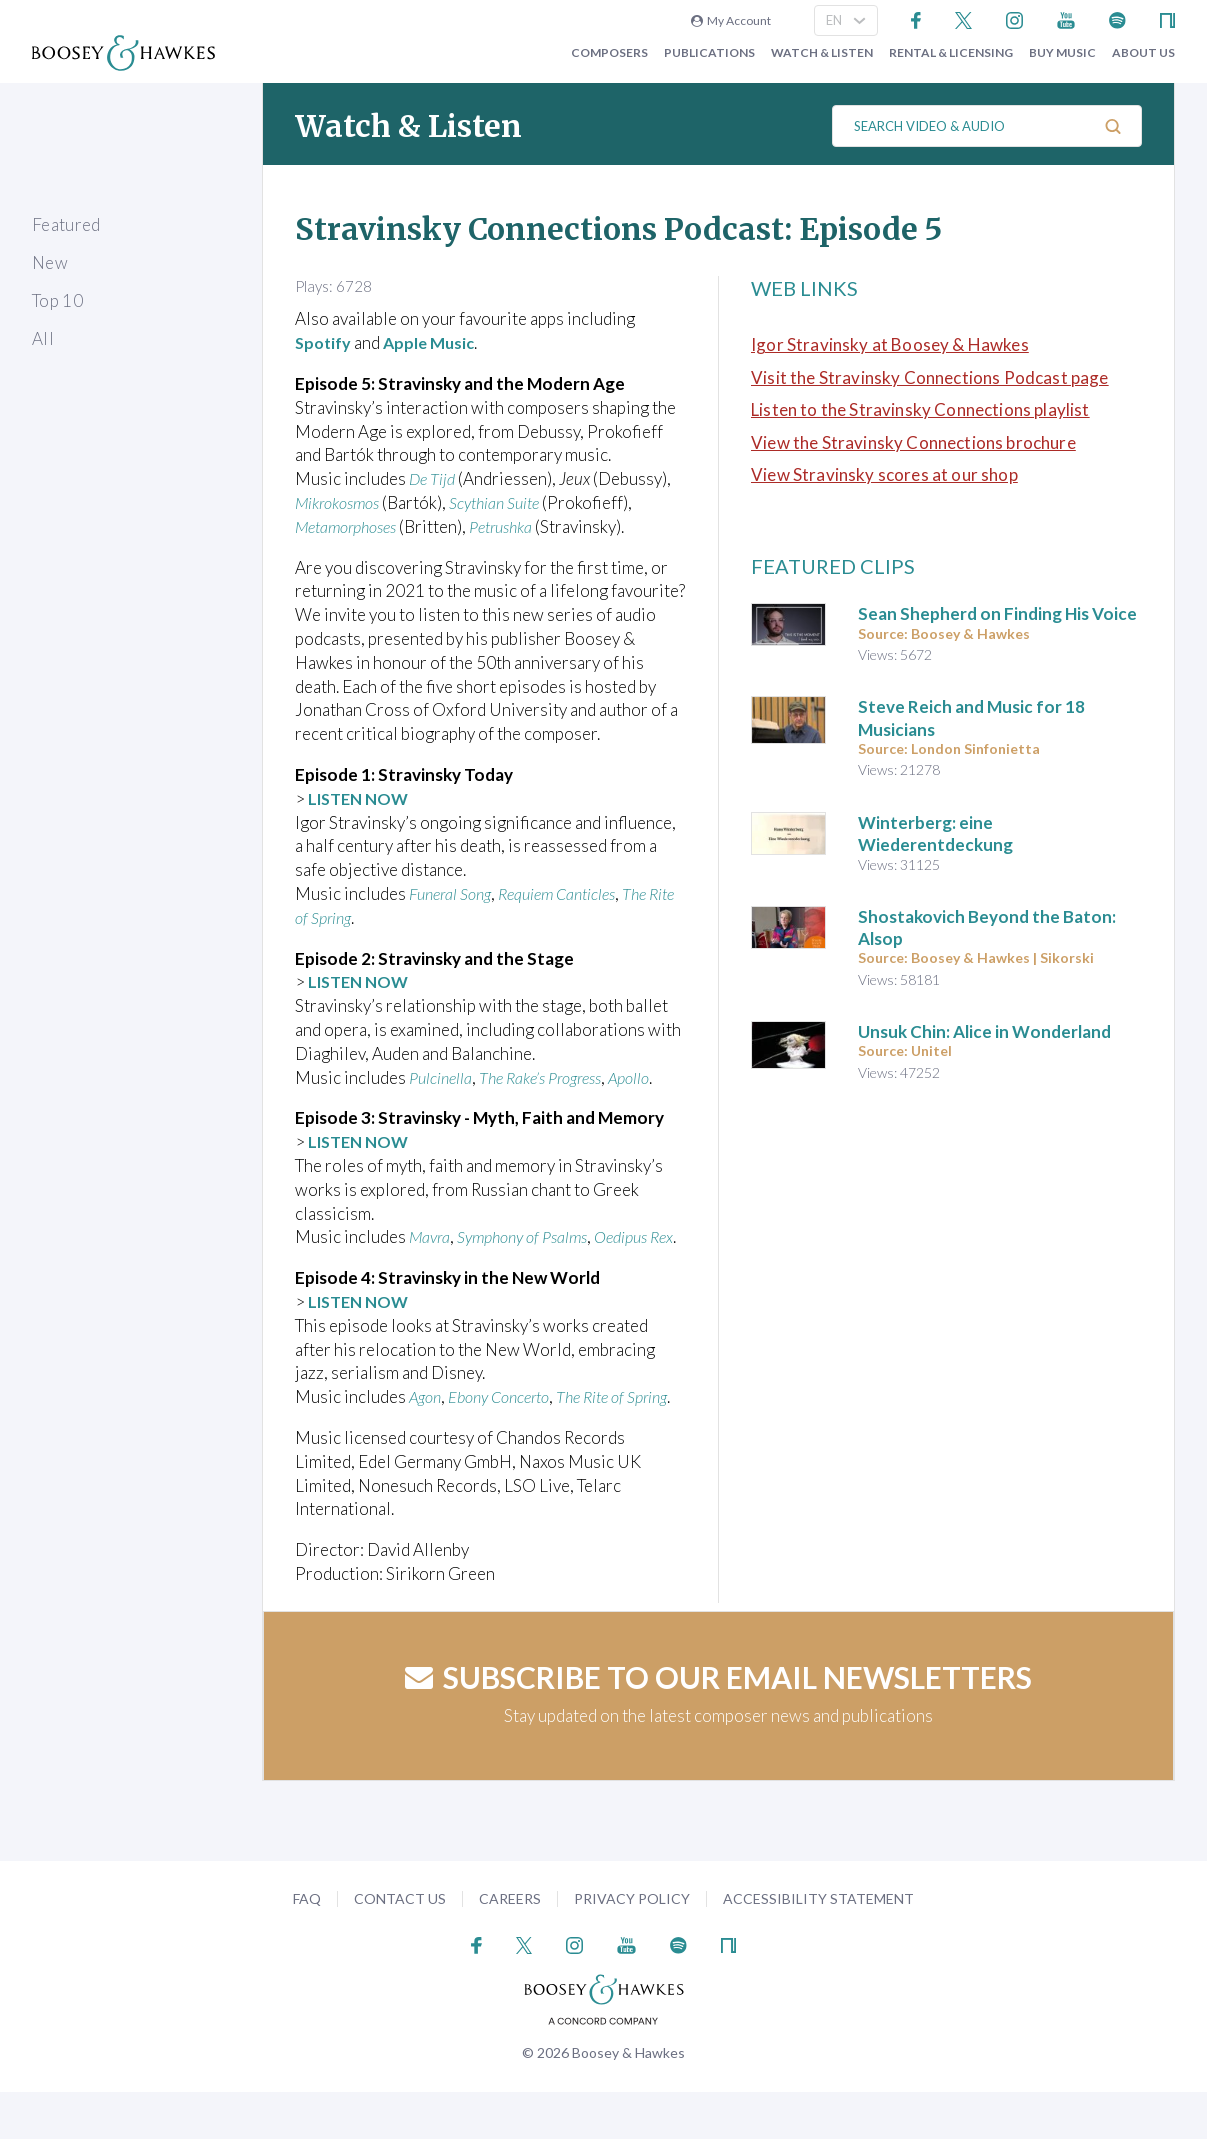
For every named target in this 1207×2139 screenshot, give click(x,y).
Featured (66, 224)
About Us (1143, 53)
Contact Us (400, 1945)
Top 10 (57, 300)
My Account (731, 20)
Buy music (1062, 53)
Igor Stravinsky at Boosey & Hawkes (890, 344)
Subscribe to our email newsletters (718, 1724)
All (43, 338)
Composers (609, 53)
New (50, 262)
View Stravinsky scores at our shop (884, 474)
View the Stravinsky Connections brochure (913, 442)
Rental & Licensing (951, 53)
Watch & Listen (822, 53)
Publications (709, 53)
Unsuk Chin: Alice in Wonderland (984, 1031)
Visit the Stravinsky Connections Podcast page (930, 377)
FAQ (307, 1945)
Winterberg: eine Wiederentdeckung (935, 833)
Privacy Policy (632, 1945)
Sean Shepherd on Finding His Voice (997, 613)
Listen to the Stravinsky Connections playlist (920, 409)
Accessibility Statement (818, 1945)
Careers (510, 1945)
